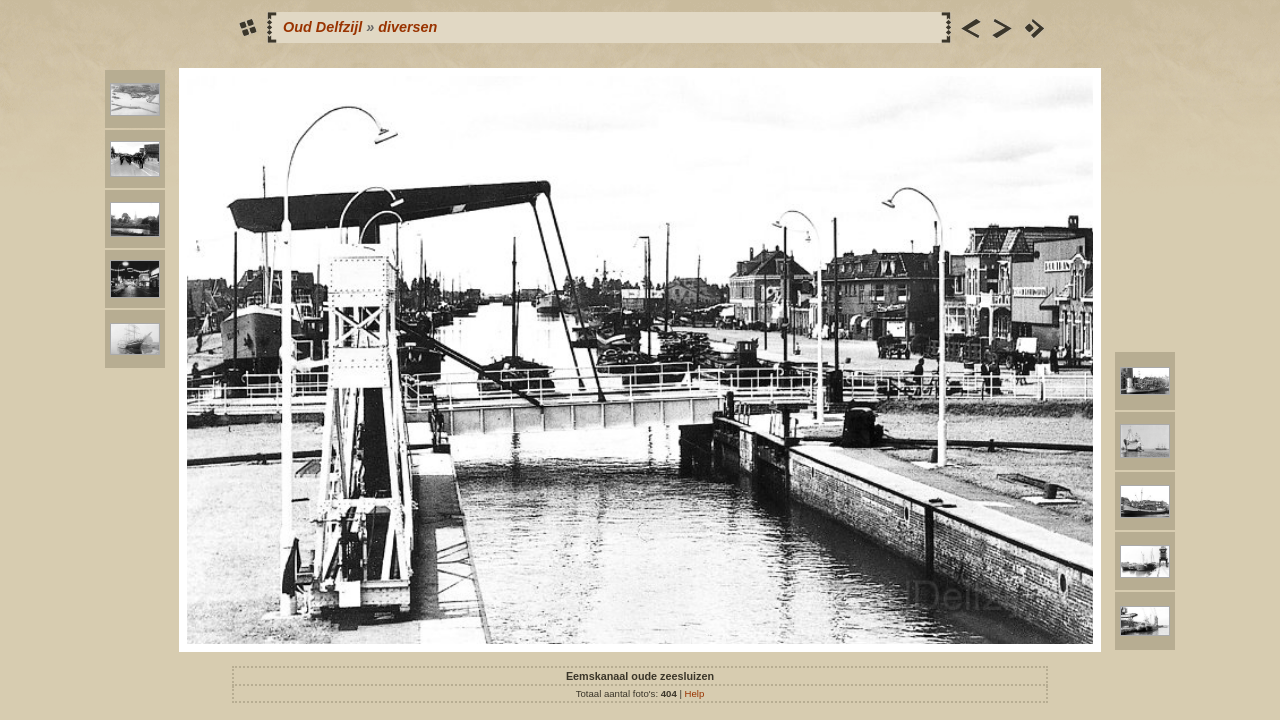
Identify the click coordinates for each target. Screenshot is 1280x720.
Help (695, 693)
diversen (407, 27)
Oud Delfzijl (322, 27)
